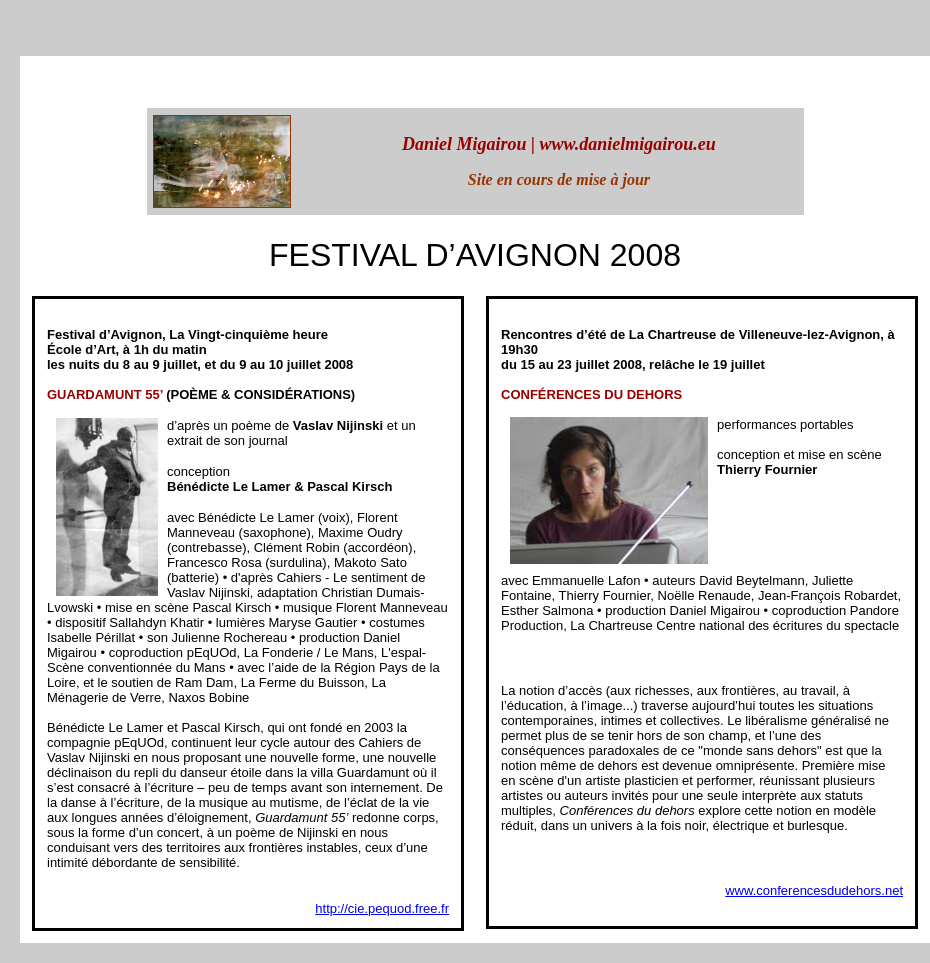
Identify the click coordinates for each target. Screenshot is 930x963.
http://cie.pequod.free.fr (382, 908)
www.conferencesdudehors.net (814, 890)
